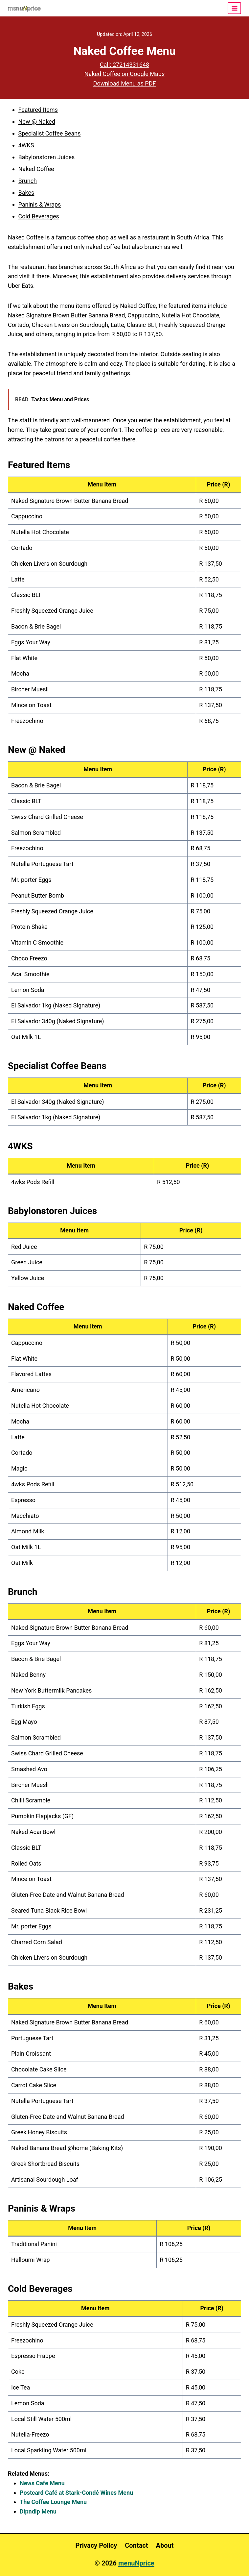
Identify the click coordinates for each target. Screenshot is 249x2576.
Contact (136, 2545)
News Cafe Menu (42, 2483)
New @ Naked (36, 121)
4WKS (26, 145)
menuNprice (136, 2563)
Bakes (26, 192)
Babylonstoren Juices (46, 157)
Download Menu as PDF (124, 83)
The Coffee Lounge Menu (53, 2501)
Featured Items (38, 109)
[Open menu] (234, 8)
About (165, 2545)
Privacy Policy (96, 2545)
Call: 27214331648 (124, 64)
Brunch (27, 180)
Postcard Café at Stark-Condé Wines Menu (76, 2492)
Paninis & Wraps (39, 204)
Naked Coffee (36, 168)
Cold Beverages (38, 216)
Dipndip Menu (38, 2511)
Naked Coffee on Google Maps (124, 73)
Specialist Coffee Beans (49, 133)
